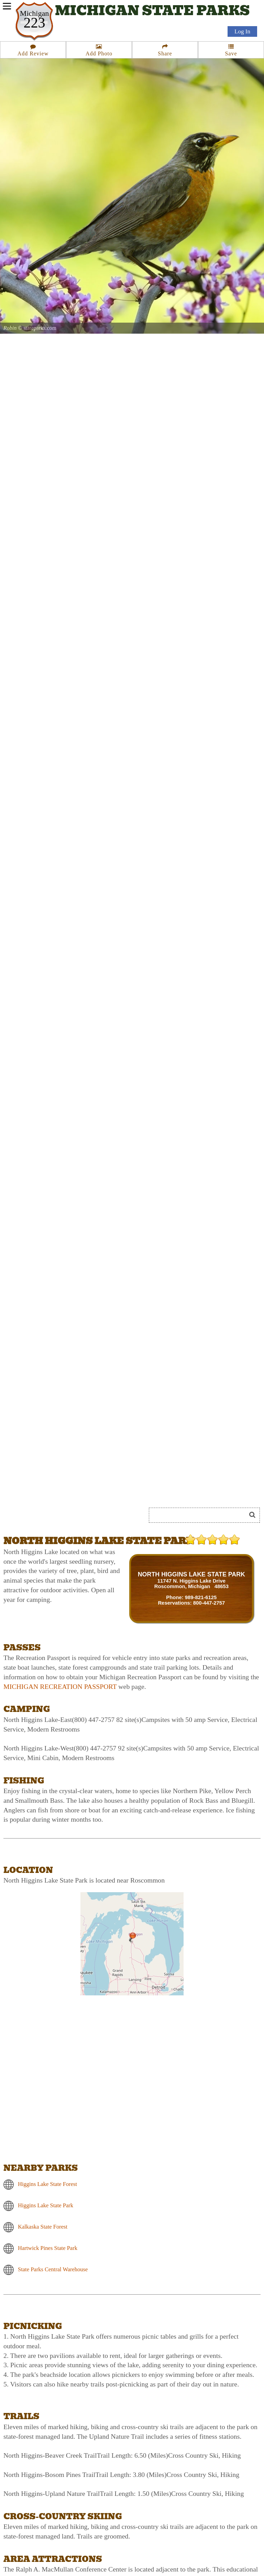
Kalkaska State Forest (42, 2226)
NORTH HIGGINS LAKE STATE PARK (191, 1574)
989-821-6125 (201, 1597)
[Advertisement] (80, 1489)
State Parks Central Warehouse (53, 2269)
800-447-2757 (209, 1603)
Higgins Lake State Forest (47, 2183)
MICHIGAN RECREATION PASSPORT (60, 1686)
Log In (242, 31)
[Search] (200, 1515)
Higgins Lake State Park (45, 2205)
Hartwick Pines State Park (47, 2247)
